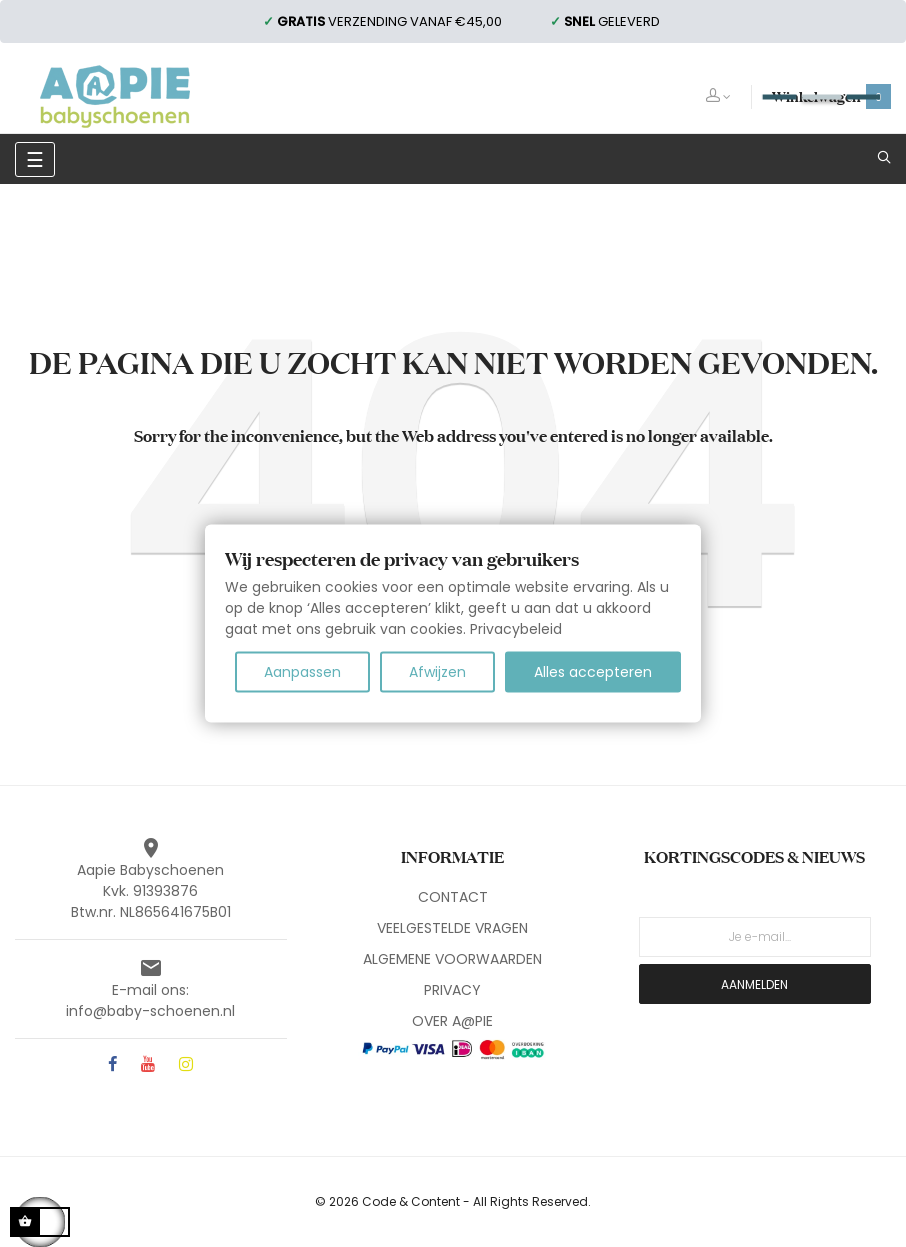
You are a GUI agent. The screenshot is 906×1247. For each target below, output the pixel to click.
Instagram (186, 1065)
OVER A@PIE (452, 1021)
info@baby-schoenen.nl (150, 1011)
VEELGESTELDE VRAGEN (452, 928)
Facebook (112, 1065)
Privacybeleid (516, 629)
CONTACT (453, 897)
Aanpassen (302, 672)
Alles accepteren (593, 672)
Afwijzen (437, 672)
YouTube (148, 1065)
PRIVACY (452, 990)
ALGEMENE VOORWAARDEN (452, 959)
